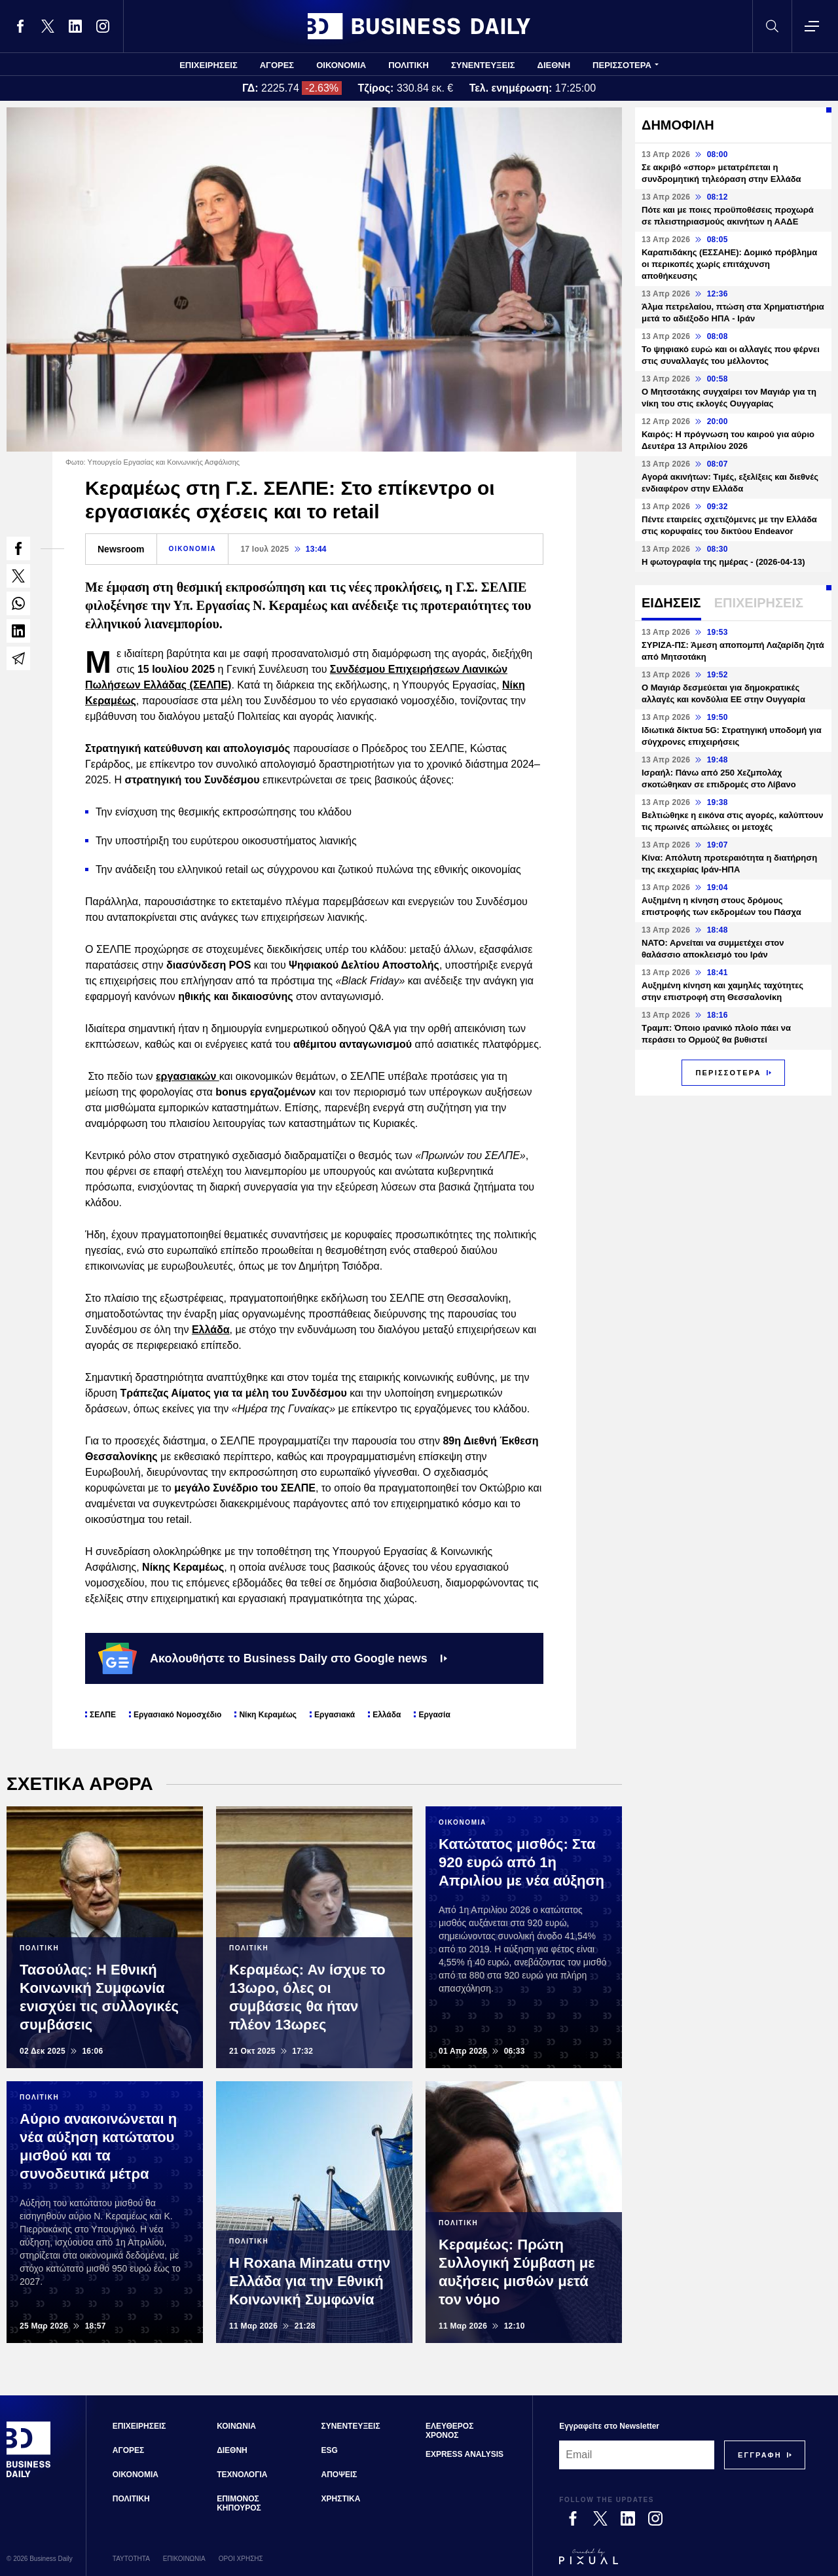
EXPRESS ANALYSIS (464, 2454)
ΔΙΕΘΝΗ (554, 65)
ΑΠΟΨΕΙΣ (339, 2474)
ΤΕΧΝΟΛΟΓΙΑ (242, 2474)
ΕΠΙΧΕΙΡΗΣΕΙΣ (208, 65)
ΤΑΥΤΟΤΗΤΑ (131, 2558)
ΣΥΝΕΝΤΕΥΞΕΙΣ (483, 65)
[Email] (636, 2455)
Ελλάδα (211, 1329)
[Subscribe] (760, 2455)
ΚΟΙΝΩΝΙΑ (236, 2426)
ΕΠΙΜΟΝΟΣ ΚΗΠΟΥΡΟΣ (239, 2503)
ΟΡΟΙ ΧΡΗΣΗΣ (241, 2558)
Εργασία (434, 1714)
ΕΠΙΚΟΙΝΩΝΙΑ (184, 2558)
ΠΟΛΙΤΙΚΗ (408, 65)
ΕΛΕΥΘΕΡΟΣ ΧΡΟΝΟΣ (449, 2431)
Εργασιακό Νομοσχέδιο (178, 1714)
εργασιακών (187, 1076)
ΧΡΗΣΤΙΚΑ (341, 2498)
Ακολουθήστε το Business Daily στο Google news (272, 1658)
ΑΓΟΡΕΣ (277, 65)
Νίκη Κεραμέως (268, 1714)
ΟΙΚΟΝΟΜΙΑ (341, 65)
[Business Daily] (29, 2475)
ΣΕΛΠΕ (103, 1714)
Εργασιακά (334, 1714)
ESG (329, 2450)
